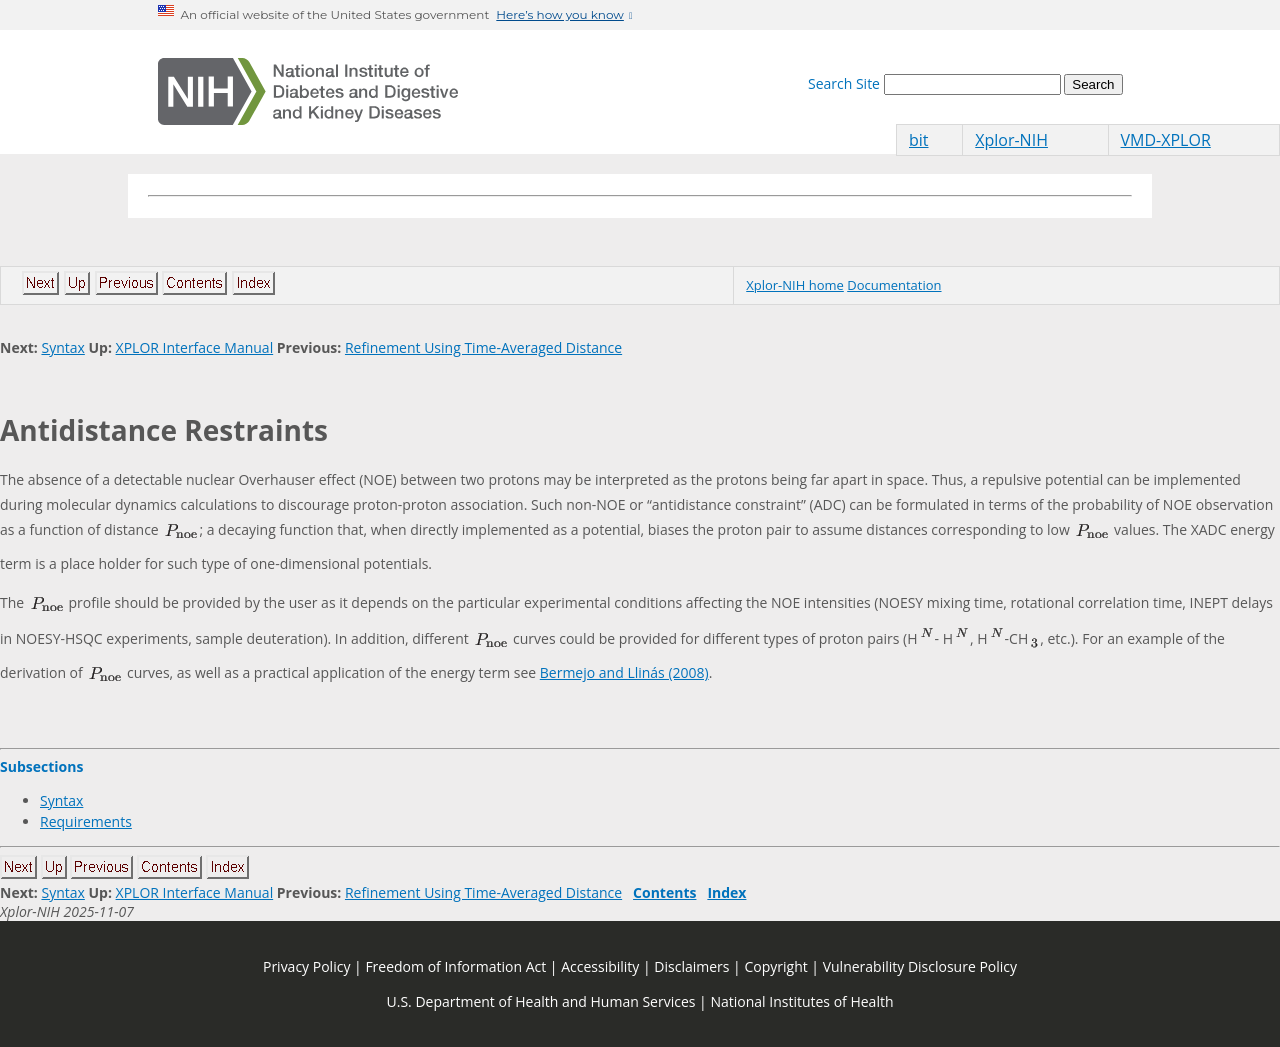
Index (726, 892)
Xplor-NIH (1011, 140)
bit (919, 140)
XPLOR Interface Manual (195, 347)
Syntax (62, 347)
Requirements (86, 821)
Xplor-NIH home (795, 285)
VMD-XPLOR (1166, 140)
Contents (664, 892)
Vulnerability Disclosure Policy (920, 966)
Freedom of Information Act (455, 966)
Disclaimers (691, 966)
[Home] (308, 92)
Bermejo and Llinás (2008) (624, 672)
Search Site (844, 83)
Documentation (894, 285)
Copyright (775, 966)
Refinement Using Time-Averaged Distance (483, 347)
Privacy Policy (306, 966)
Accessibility (600, 966)
